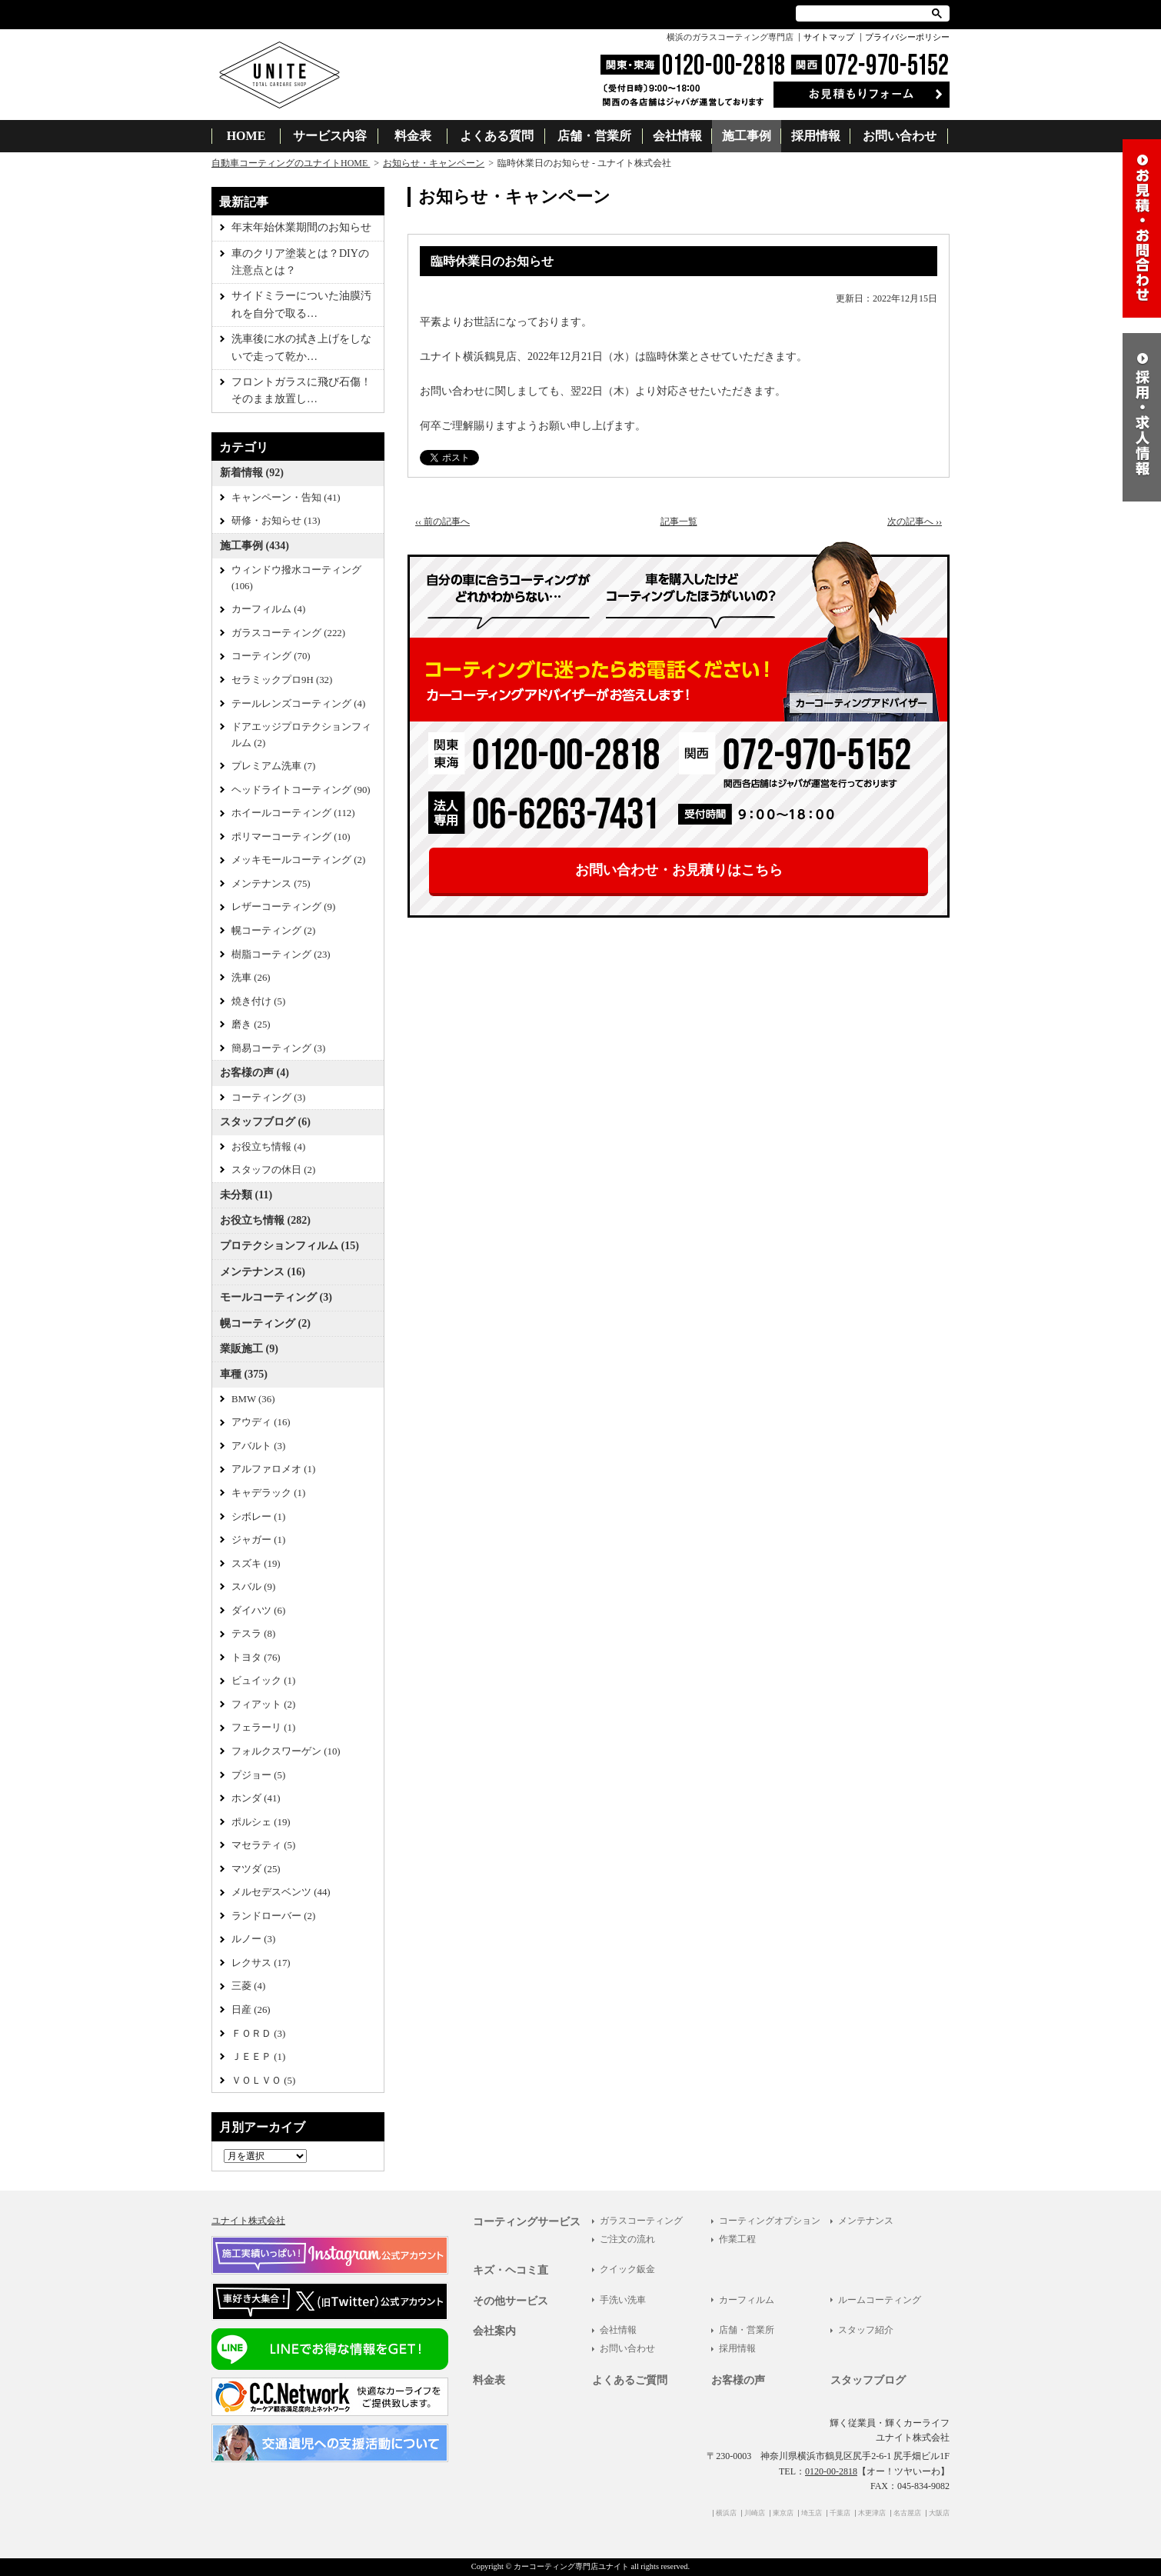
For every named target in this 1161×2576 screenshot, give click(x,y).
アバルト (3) (258, 1446)
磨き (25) (251, 1024)
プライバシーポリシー (907, 37)
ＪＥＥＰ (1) (258, 2056)
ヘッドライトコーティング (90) (301, 790)
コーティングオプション (769, 2220)
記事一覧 (678, 521)
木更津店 (872, 2513)
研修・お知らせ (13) (276, 520)
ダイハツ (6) (258, 1610)
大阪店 (939, 2513)
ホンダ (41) (256, 1798)
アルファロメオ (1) (273, 1469)
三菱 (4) (248, 1986)
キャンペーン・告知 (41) (286, 497)
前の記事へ (442, 521)
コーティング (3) (268, 1097)
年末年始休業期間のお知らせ (301, 227)
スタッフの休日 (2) (273, 1170)
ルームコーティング (879, 2299)
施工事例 (746, 135)
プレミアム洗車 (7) (273, 766)
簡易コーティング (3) (278, 1048)
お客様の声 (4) (254, 1072)
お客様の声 (738, 2380)
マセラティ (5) (263, 1845)
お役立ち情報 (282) (265, 1220)
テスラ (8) (253, 1633)
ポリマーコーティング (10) (291, 836)
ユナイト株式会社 (248, 2220)
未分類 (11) (246, 1195)
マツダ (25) (256, 1869)
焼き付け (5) (258, 1001)
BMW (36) (252, 1399)
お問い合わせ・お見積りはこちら (679, 870)
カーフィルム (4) (268, 609)
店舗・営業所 (594, 135)
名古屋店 (907, 2513)
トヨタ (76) (256, 1657)
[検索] (865, 13)
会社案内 (494, 2331)
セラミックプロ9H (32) (281, 680)
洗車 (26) (251, 977)
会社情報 (677, 135)
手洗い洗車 (623, 2299)
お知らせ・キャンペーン (433, 163)
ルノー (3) (253, 1939)
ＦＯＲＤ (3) (258, 2033)
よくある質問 (497, 135)
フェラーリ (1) (263, 1727)
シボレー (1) (258, 1516)
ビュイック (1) (263, 1680)
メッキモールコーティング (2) (298, 860)
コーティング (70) (271, 656)
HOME (246, 135)
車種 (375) (244, 1374)
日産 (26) (251, 2009)
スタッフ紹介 (865, 2329)
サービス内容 (330, 135)
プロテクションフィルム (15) (289, 1245)
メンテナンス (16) (262, 1272)
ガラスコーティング (641, 2220)
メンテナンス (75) (271, 883)
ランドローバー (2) (273, 1916)
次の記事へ (914, 521)
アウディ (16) (261, 1422)
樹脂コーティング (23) (281, 954)
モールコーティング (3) (276, 1297)
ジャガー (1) (258, 1540)
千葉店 (840, 2513)
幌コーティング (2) (273, 930)
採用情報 (815, 135)
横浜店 (726, 2513)
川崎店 (754, 2513)
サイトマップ (828, 37)
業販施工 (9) (249, 1349)
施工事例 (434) (254, 546)
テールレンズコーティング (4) (298, 703)
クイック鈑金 (627, 2269)
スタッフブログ (868, 2380)
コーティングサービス (526, 2222)
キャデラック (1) (268, 1493)
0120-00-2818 (831, 2471)
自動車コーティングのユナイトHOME (290, 163)
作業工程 (737, 2239)
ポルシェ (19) (261, 1822)
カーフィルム (746, 2299)
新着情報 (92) (252, 472)
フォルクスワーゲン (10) (286, 1751)
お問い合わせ (899, 135)
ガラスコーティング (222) (288, 633)
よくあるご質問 (629, 2380)
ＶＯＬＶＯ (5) (263, 2080)
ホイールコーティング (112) (293, 813)
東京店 (783, 2513)
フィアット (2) (263, 1704)
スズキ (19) (256, 1563)
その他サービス (510, 2301)
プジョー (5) (258, 1775)
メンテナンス (865, 2220)
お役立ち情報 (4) (268, 1146)
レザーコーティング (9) (283, 906)
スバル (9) (253, 1586)
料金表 (412, 135)
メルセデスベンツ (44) (281, 1892)
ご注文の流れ (627, 2239)
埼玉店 (811, 2513)
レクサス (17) (261, 1963)
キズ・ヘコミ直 (510, 2270)
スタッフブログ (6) (265, 1122)
